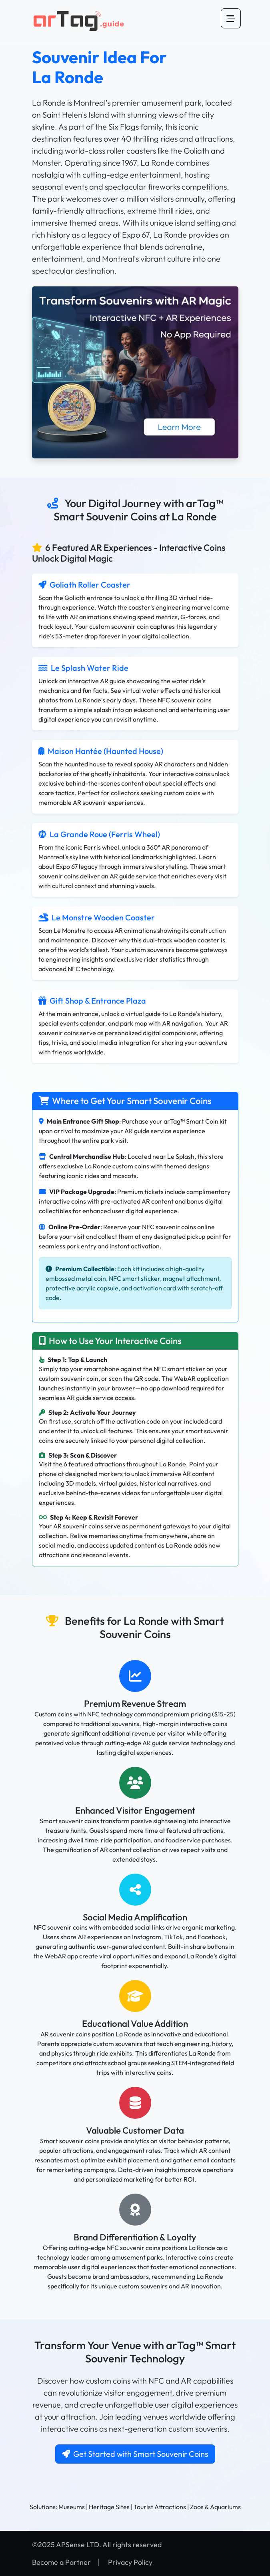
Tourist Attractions (160, 2507)
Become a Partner (61, 2562)
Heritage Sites (109, 2507)
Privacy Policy (130, 2562)
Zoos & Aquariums (215, 2507)
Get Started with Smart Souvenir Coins (135, 2454)
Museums (71, 2507)
